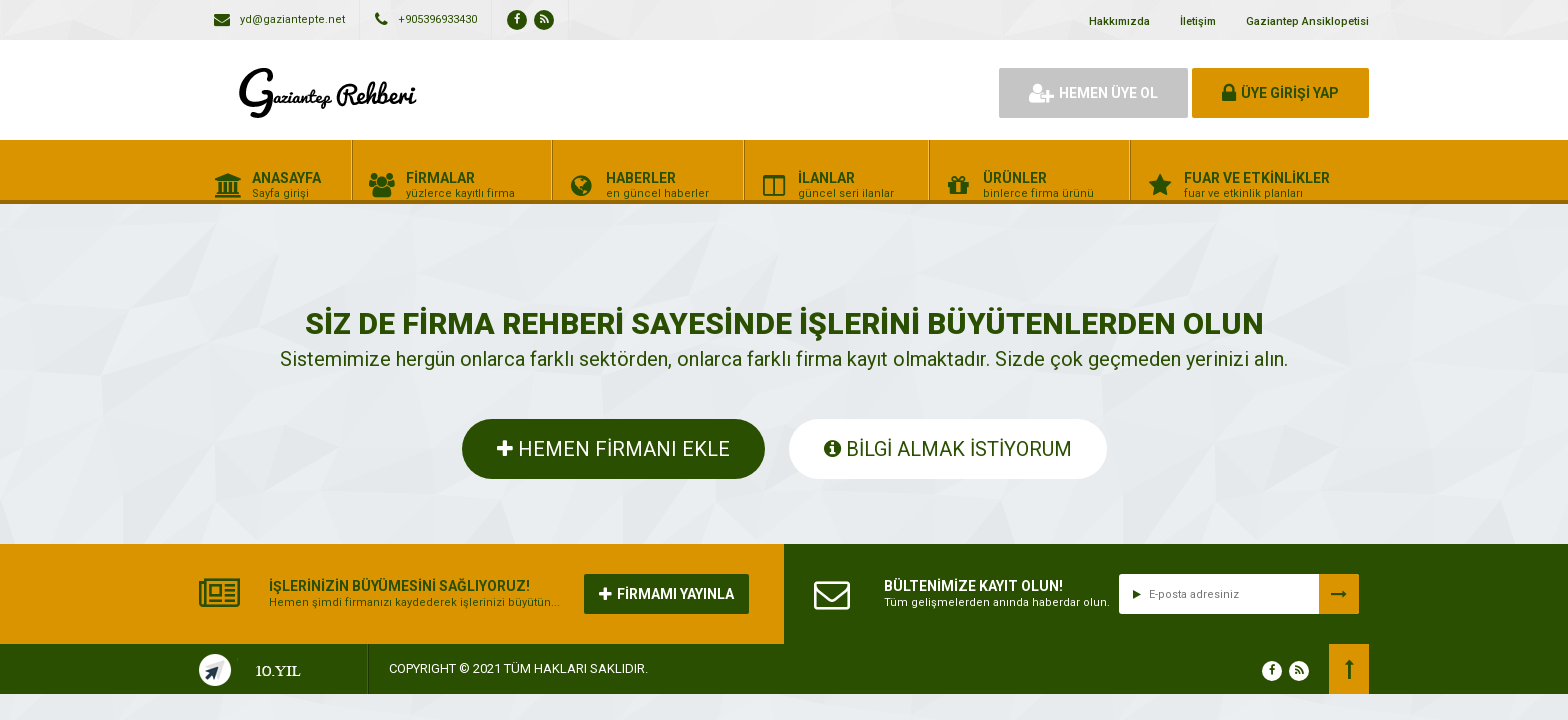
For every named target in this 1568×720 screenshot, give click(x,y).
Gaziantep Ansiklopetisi (1307, 21)
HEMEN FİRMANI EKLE (613, 449)
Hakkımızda (1119, 21)
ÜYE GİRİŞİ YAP (1280, 93)
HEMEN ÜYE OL (1093, 93)
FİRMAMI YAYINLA (666, 594)
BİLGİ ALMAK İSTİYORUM (948, 449)
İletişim (1198, 21)
